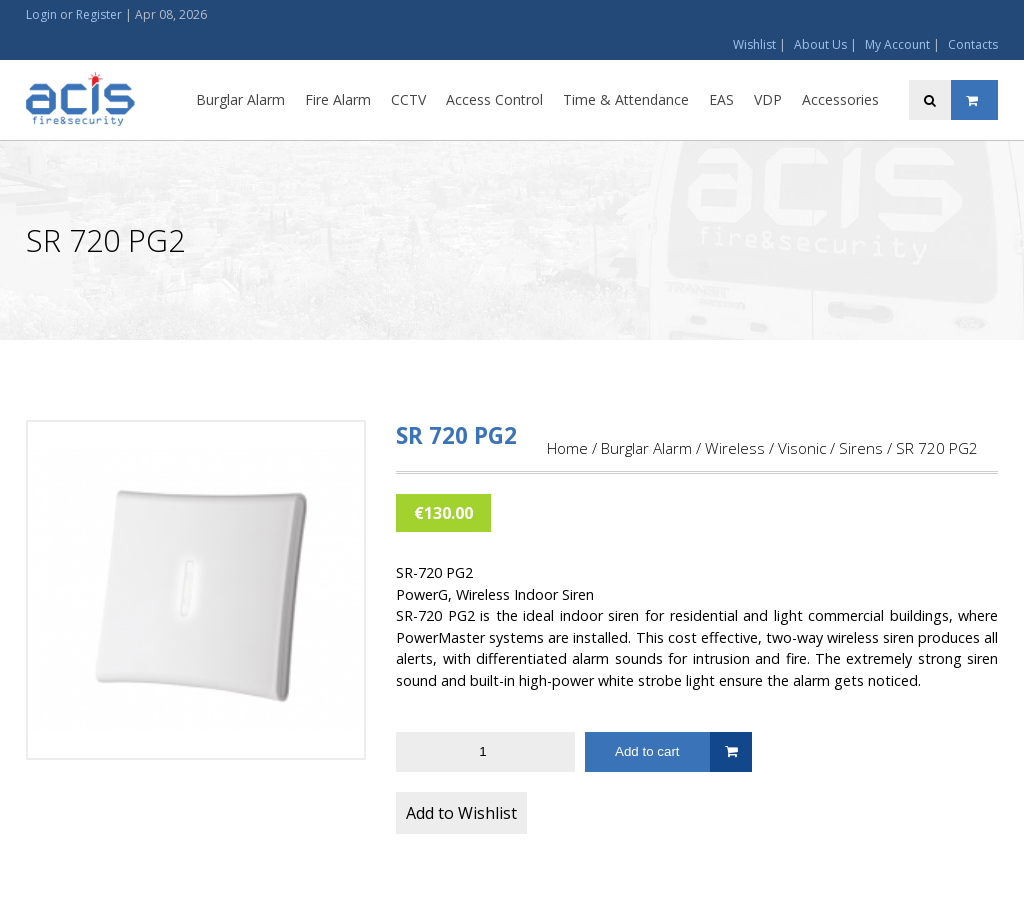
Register (99, 14)
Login (41, 14)
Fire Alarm (338, 99)
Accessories (840, 99)
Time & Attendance (626, 99)
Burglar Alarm (240, 99)
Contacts (973, 44)
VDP (768, 99)
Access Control (494, 99)
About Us (820, 44)
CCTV (408, 99)
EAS (721, 99)
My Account (897, 44)
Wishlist (754, 44)
